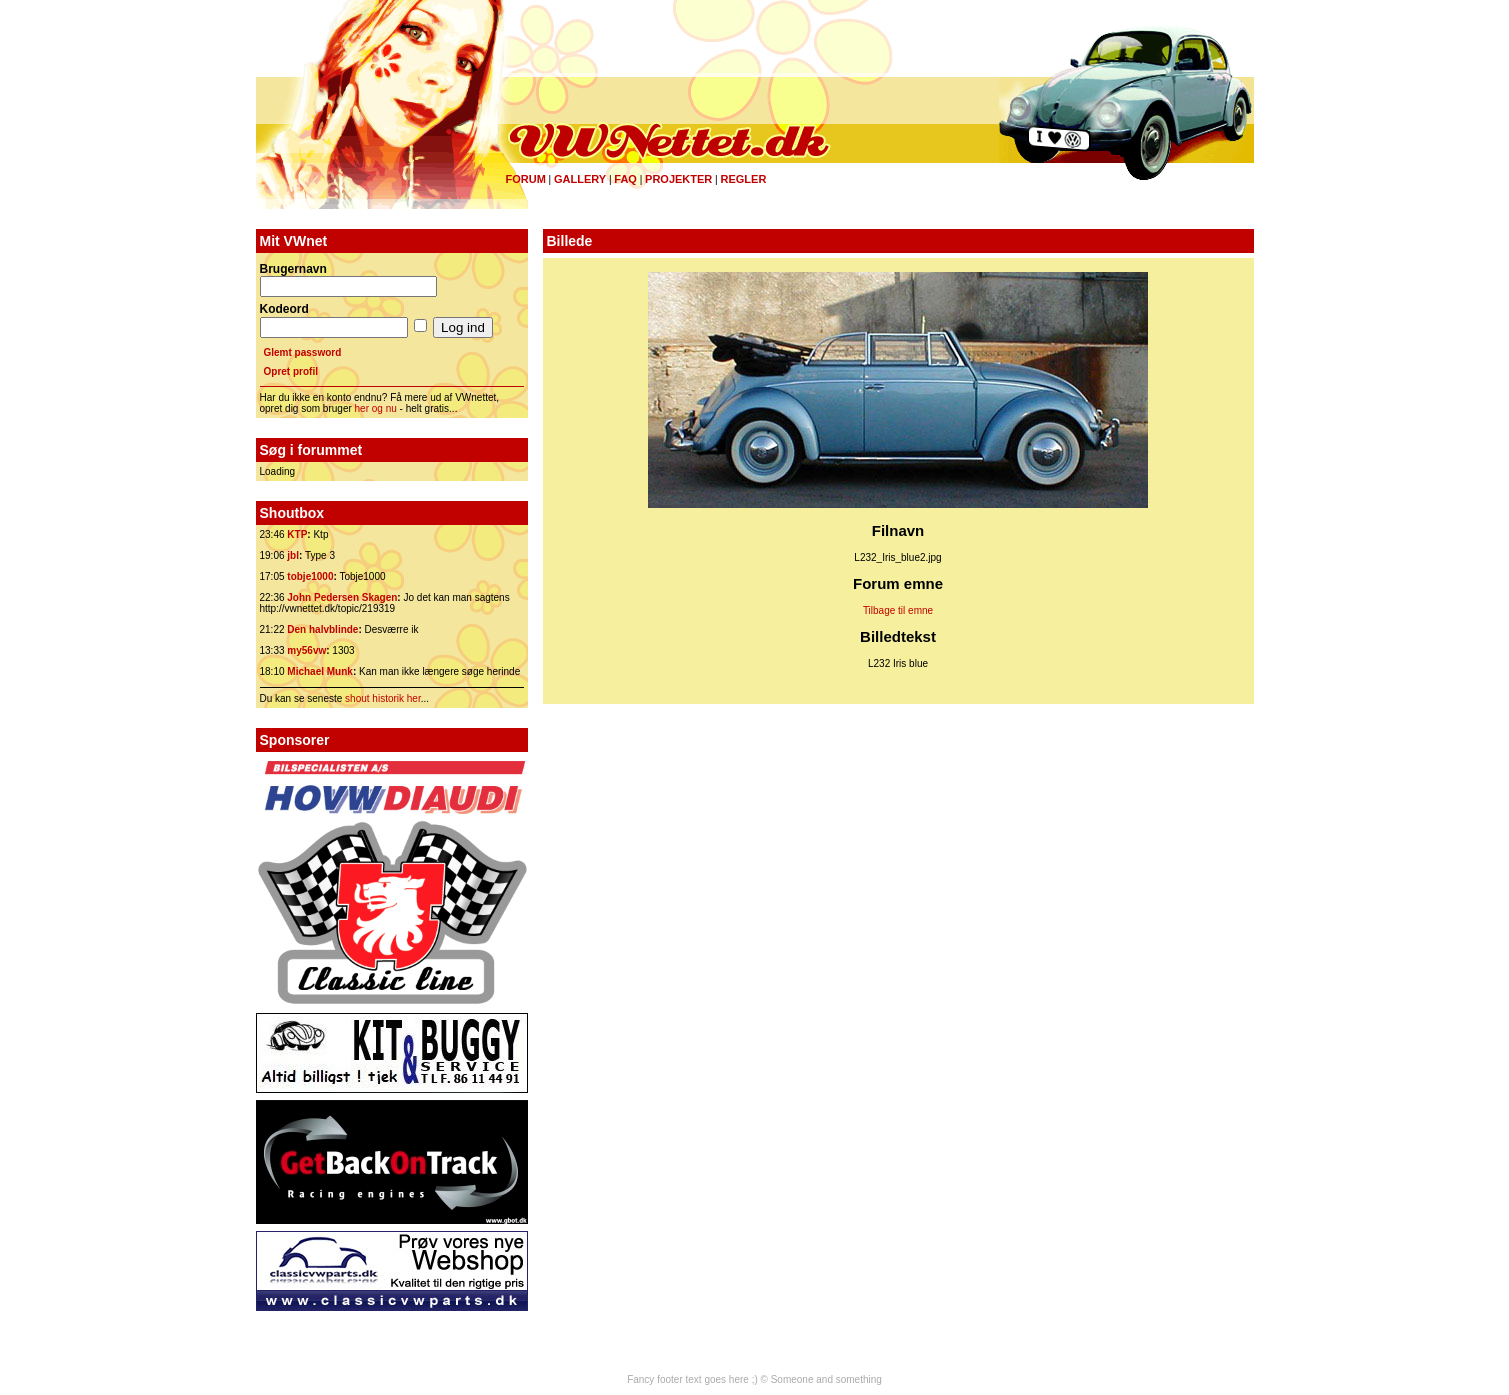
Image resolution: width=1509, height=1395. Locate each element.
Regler (743, 179)
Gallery (580, 179)
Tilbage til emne (898, 610)
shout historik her (383, 698)
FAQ (625, 179)
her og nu (376, 408)
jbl (293, 555)
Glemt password (303, 352)
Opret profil (291, 371)
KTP (297, 534)
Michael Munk (320, 671)
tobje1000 (310, 576)
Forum (526, 179)
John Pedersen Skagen (342, 597)
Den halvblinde (322, 629)
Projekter (678, 179)
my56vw (306, 650)
